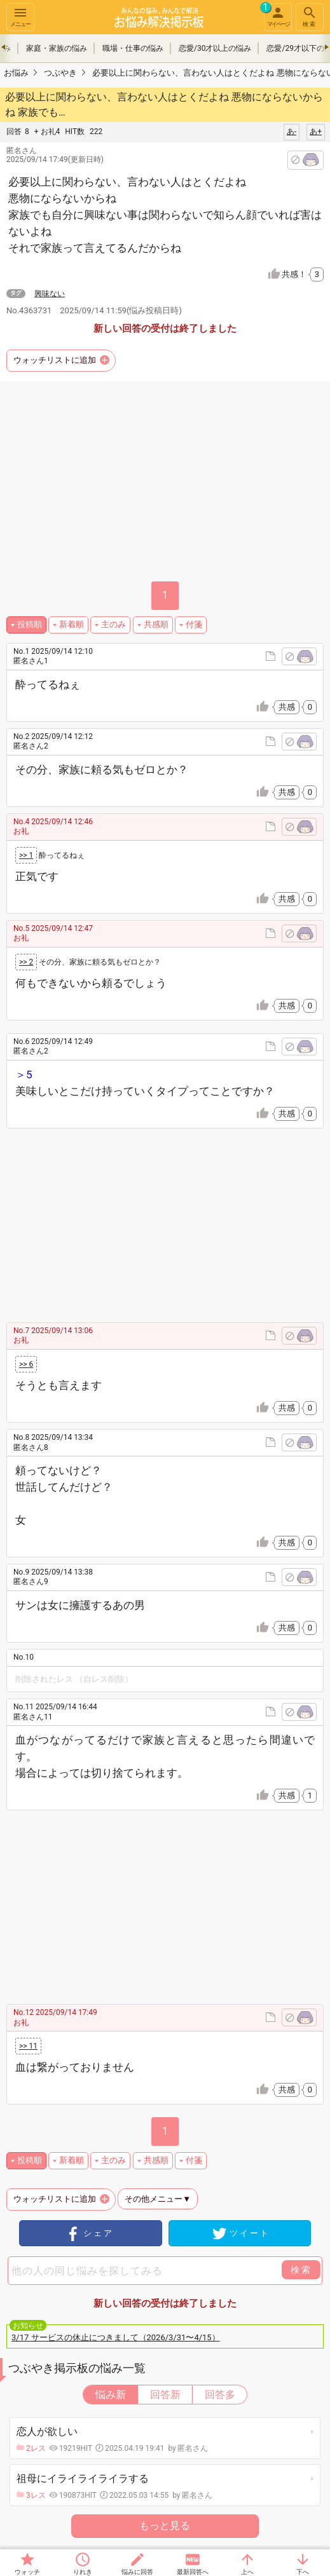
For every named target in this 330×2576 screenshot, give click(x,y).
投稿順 (29, 624)
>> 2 (26, 962)
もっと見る (164, 2525)
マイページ (276, 15)
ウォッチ (27, 2571)
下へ (302, 2571)
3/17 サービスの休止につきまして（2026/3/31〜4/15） (115, 2337)
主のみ (113, 624)
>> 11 (28, 2046)
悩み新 (110, 2395)
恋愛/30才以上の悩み (215, 48)
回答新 (165, 2395)
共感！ (303, 274)
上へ (247, 2571)
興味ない (49, 293)
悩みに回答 (137, 2571)
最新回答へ (193, 2571)
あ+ (316, 131)
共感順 (156, 624)
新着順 (71, 624)
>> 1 (26, 855)
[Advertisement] (177, 1224)
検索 (309, 16)
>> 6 (26, 1364)
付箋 (194, 624)
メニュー (20, 16)
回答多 (220, 2395)
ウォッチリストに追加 (54, 360)
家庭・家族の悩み (56, 48)
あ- (291, 131)
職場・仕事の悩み (132, 48)
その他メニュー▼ (158, 2199)
